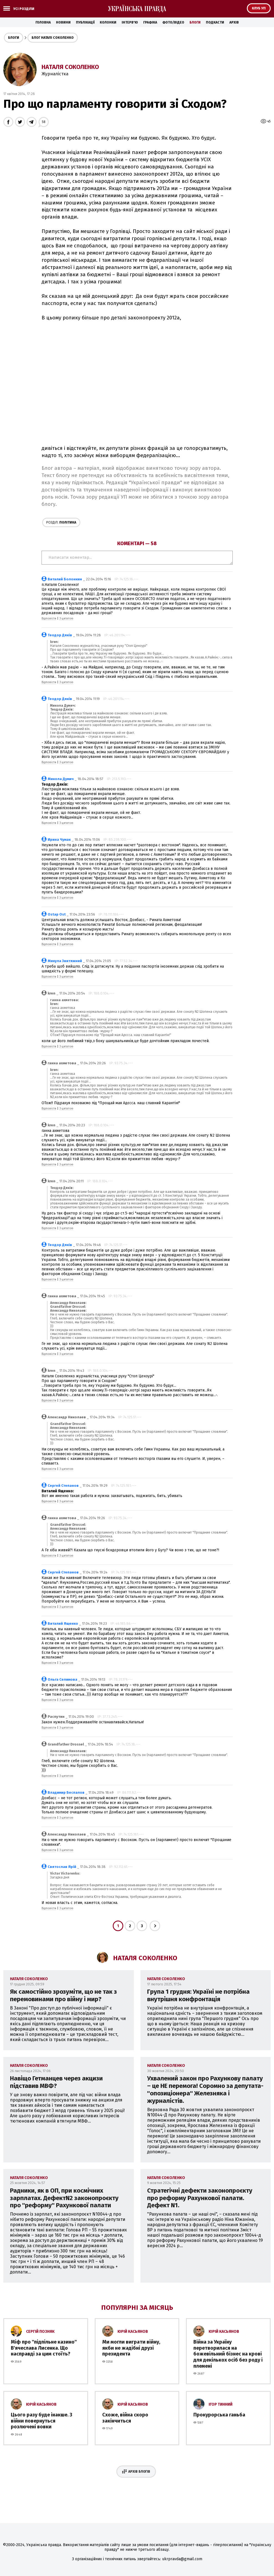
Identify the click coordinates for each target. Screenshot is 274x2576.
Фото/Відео (173, 22)
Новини (63, 22)
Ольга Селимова (62, 1679)
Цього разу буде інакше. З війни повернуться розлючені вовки (41, 2421)
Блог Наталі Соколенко (53, 38)
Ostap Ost (57, 914)
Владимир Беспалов (66, 1792)
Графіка (150, 22)
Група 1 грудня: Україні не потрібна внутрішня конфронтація (198, 1995)
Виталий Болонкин (65, 579)
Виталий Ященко (63, 1623)
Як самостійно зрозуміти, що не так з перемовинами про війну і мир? (63, 1995)
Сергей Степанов (63, 1485)
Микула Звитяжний (65, 961)
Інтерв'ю (130, 22)
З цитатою (66, 618)
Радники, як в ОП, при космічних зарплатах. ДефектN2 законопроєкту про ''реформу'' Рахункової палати (64, 2198)
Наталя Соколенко (70, 67)
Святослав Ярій (62, 1867)
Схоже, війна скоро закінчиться (125, 2418)
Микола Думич (61, 779)
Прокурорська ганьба (219, 2415)
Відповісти (49, 618)
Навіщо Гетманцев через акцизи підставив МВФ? (56, 2082)
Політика (61, 522)
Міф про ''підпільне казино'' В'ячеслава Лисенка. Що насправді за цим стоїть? (44, 2348)
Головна (43, 22)
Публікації (85, 22)
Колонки (108, 22)
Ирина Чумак (59, 839)
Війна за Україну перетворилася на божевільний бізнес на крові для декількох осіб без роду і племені (228, 2354)
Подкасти (215, 22)
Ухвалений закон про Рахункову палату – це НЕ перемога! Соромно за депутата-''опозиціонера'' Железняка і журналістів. (205, 2090)
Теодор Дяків (60, 635)
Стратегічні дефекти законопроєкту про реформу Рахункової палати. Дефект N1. (199, 2198)
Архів (234, 22)
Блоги (195, 22)
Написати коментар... (137, 558)
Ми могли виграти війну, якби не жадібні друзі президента (131, 2348)
